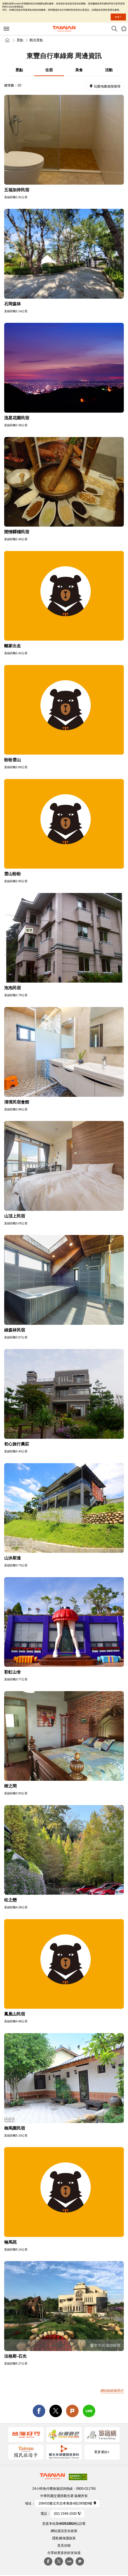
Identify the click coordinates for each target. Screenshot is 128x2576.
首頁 (7, 40)
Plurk (72, 2411)
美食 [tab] (79, 70)
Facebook (48, 2561)
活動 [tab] (109, 70)
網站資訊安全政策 (64, 2531)
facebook (39, 2411)
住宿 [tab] (49, 70)
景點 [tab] (19, 70)
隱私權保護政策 (64, 2538)
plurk (80, 2561)
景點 (20, 40)
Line (69, 2561)
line (89, 2411)
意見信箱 (64, 2545)
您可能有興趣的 (124, 29)
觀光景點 (36, 40)
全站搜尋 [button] (114, 29)
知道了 (118, 17)
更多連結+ (101, 2452)
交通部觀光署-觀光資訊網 (64, 29)
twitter (55, 2411)
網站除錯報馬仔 (112, 2390)
